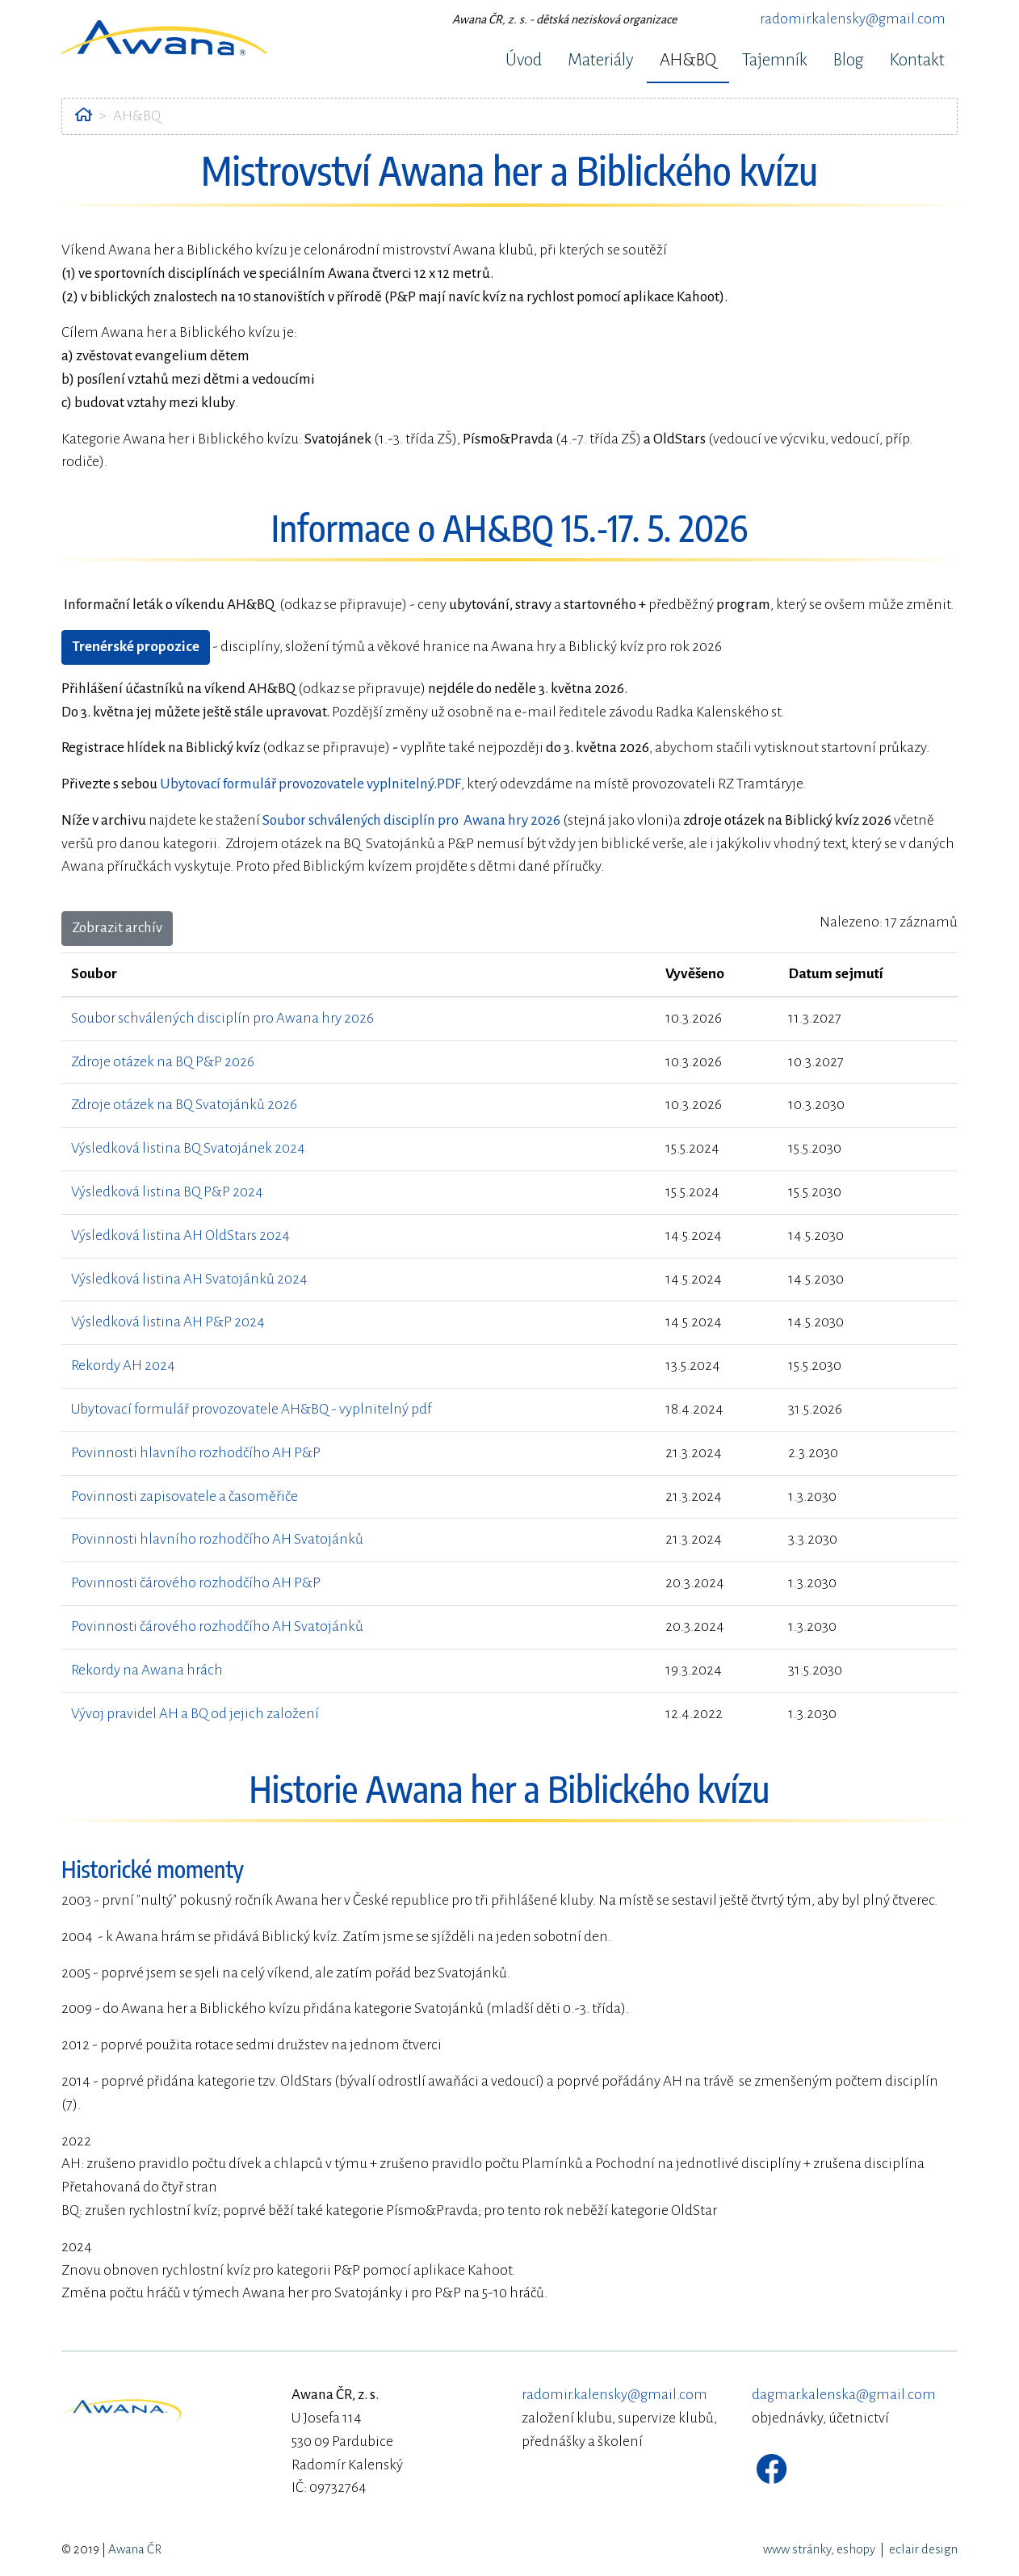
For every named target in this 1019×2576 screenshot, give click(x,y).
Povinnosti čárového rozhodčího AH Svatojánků (217, 1626)
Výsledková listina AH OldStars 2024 (180, 1235)
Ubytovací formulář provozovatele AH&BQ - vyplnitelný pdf (251, 1409)
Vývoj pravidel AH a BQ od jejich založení (195, 1713)
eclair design (923, 2549)
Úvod (523, 60)
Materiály (601, 60)
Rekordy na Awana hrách (147, 1670)
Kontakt (917, 60)
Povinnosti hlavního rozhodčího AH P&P (196, 1452)
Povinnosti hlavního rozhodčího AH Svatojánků (217, 1539)
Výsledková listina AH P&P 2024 (168, 1322)
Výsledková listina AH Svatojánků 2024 (189, 1279)
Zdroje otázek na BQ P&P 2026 (162, 1061)
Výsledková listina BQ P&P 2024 (167, 1192)
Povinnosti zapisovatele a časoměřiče (184, 1496)
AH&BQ (688, 60)
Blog (848, 60)
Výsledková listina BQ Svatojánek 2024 (188, 1148)
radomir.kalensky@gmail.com (853, 19)
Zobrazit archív (117, 927)
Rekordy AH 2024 (123, 1365)
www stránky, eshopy (819, 2549)
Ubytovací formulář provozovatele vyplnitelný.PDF (310, 784)
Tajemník (774, 60)
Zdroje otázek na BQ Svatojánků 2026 (184, 1104)
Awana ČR (134, 2549)
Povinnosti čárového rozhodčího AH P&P (196, 1583)
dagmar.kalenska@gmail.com (844, 2394)
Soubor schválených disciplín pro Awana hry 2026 (222, 1018)
